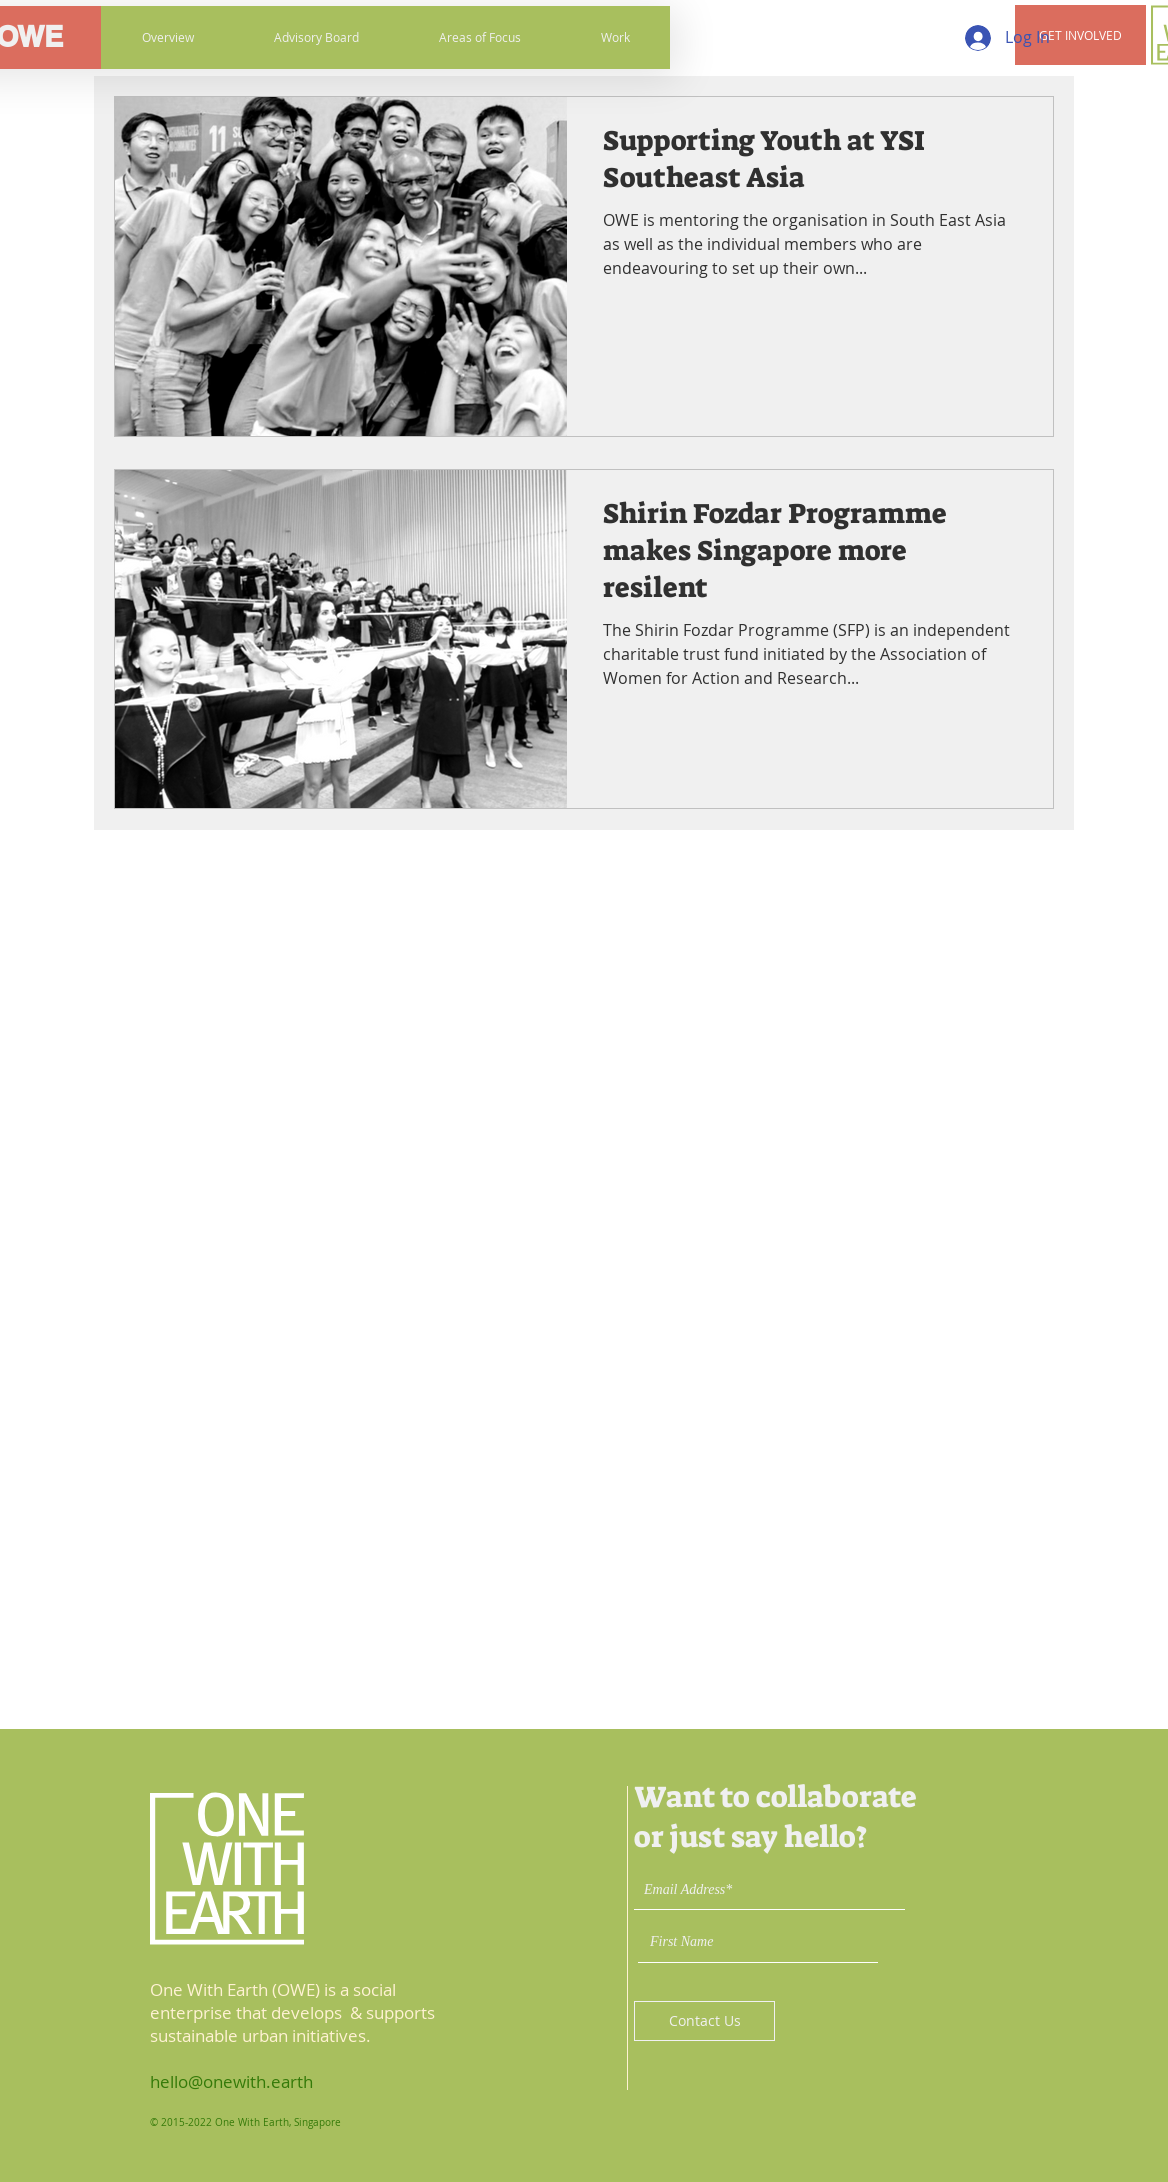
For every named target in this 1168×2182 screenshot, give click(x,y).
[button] (1080, 35)
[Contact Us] (704, 2021)
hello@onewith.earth (231, 2081)
